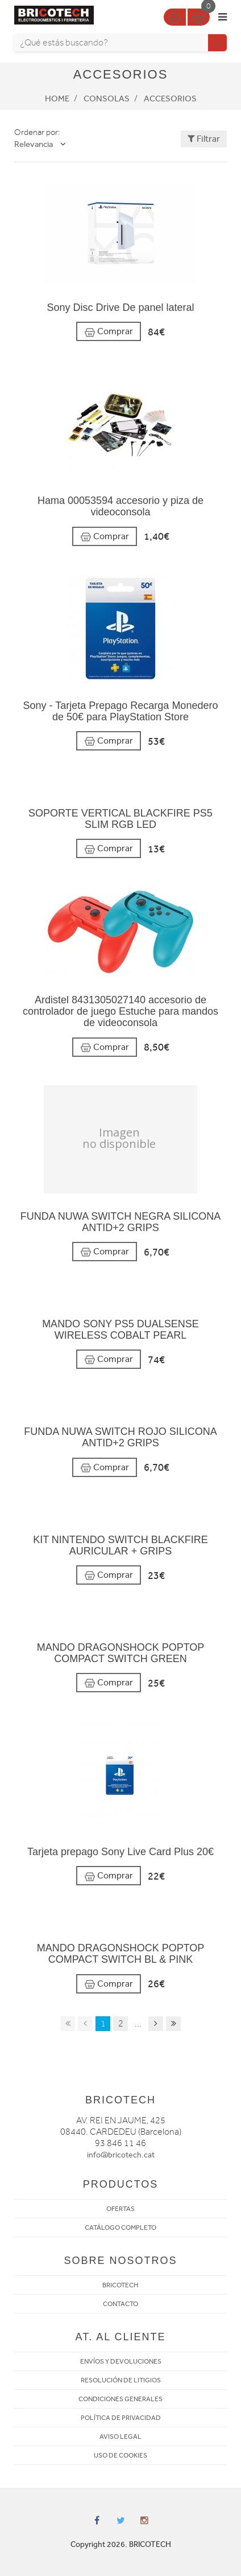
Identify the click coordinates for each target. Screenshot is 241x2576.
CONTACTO (120, 2304)
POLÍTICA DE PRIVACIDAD (121, 2418)
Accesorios (170, 98)
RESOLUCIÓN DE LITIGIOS (121, 2380)
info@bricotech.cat (121, 2155)
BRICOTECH (120, 2285)
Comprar (108, 332)
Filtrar (204, 138)
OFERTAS (120, 2209)
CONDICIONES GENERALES (120, 2399)
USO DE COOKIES (120, 2455)
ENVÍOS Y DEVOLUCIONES (120, 2361)
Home (57, 98)
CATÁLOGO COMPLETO (120, 2228)
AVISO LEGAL (120, 2436)
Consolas (107, 98)
